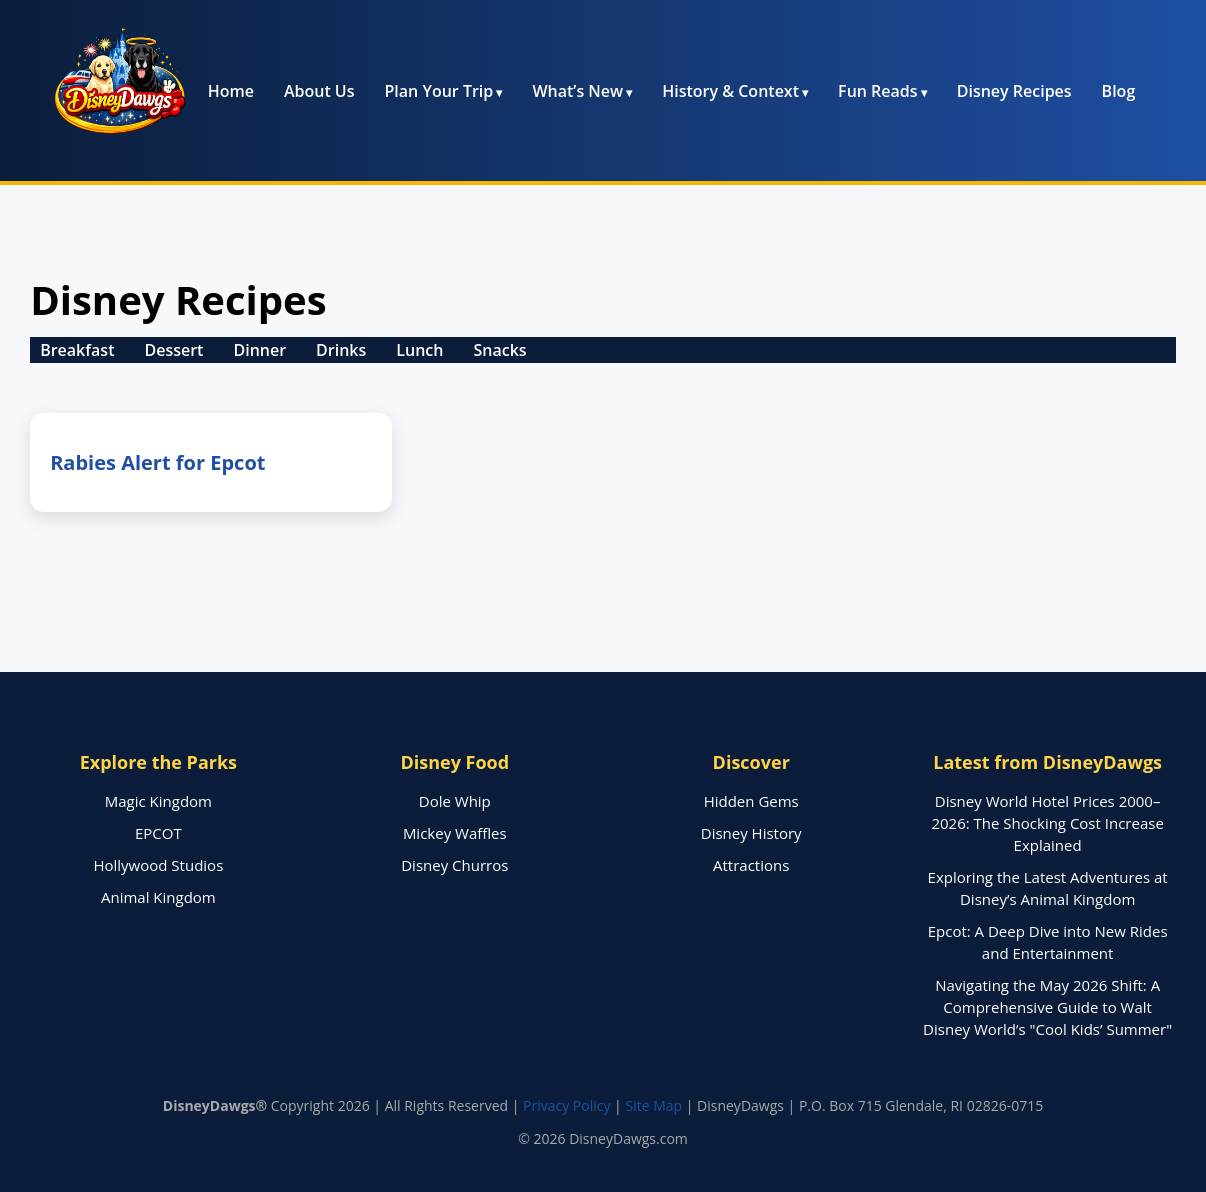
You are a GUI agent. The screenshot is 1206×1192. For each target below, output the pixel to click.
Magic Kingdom (158, 801)
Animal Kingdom (158, 897)
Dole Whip (455, 801)
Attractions (751, 865)
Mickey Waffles (455, 833)
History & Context (730, 91)
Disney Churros (454, 865)
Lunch (419, 350)
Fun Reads (877, 91)
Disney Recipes (1014, 91)
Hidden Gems (751, 801)
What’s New (577, 91)
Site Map (653, 1105)
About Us (319, 91)
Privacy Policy (566, 1105)
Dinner (259, 350)
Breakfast (77, 350)
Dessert (173, 350)
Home (231, 91)
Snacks (499, 350)
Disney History (751, 833)
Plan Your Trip (439, 91)
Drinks (341, 350)
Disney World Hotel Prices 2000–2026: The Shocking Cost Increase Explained (1047, 823)
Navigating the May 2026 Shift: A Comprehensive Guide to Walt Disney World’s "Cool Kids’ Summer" (1047, 1007)
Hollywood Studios (158, 865)
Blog (1119, 91)
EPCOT (158, 833)
